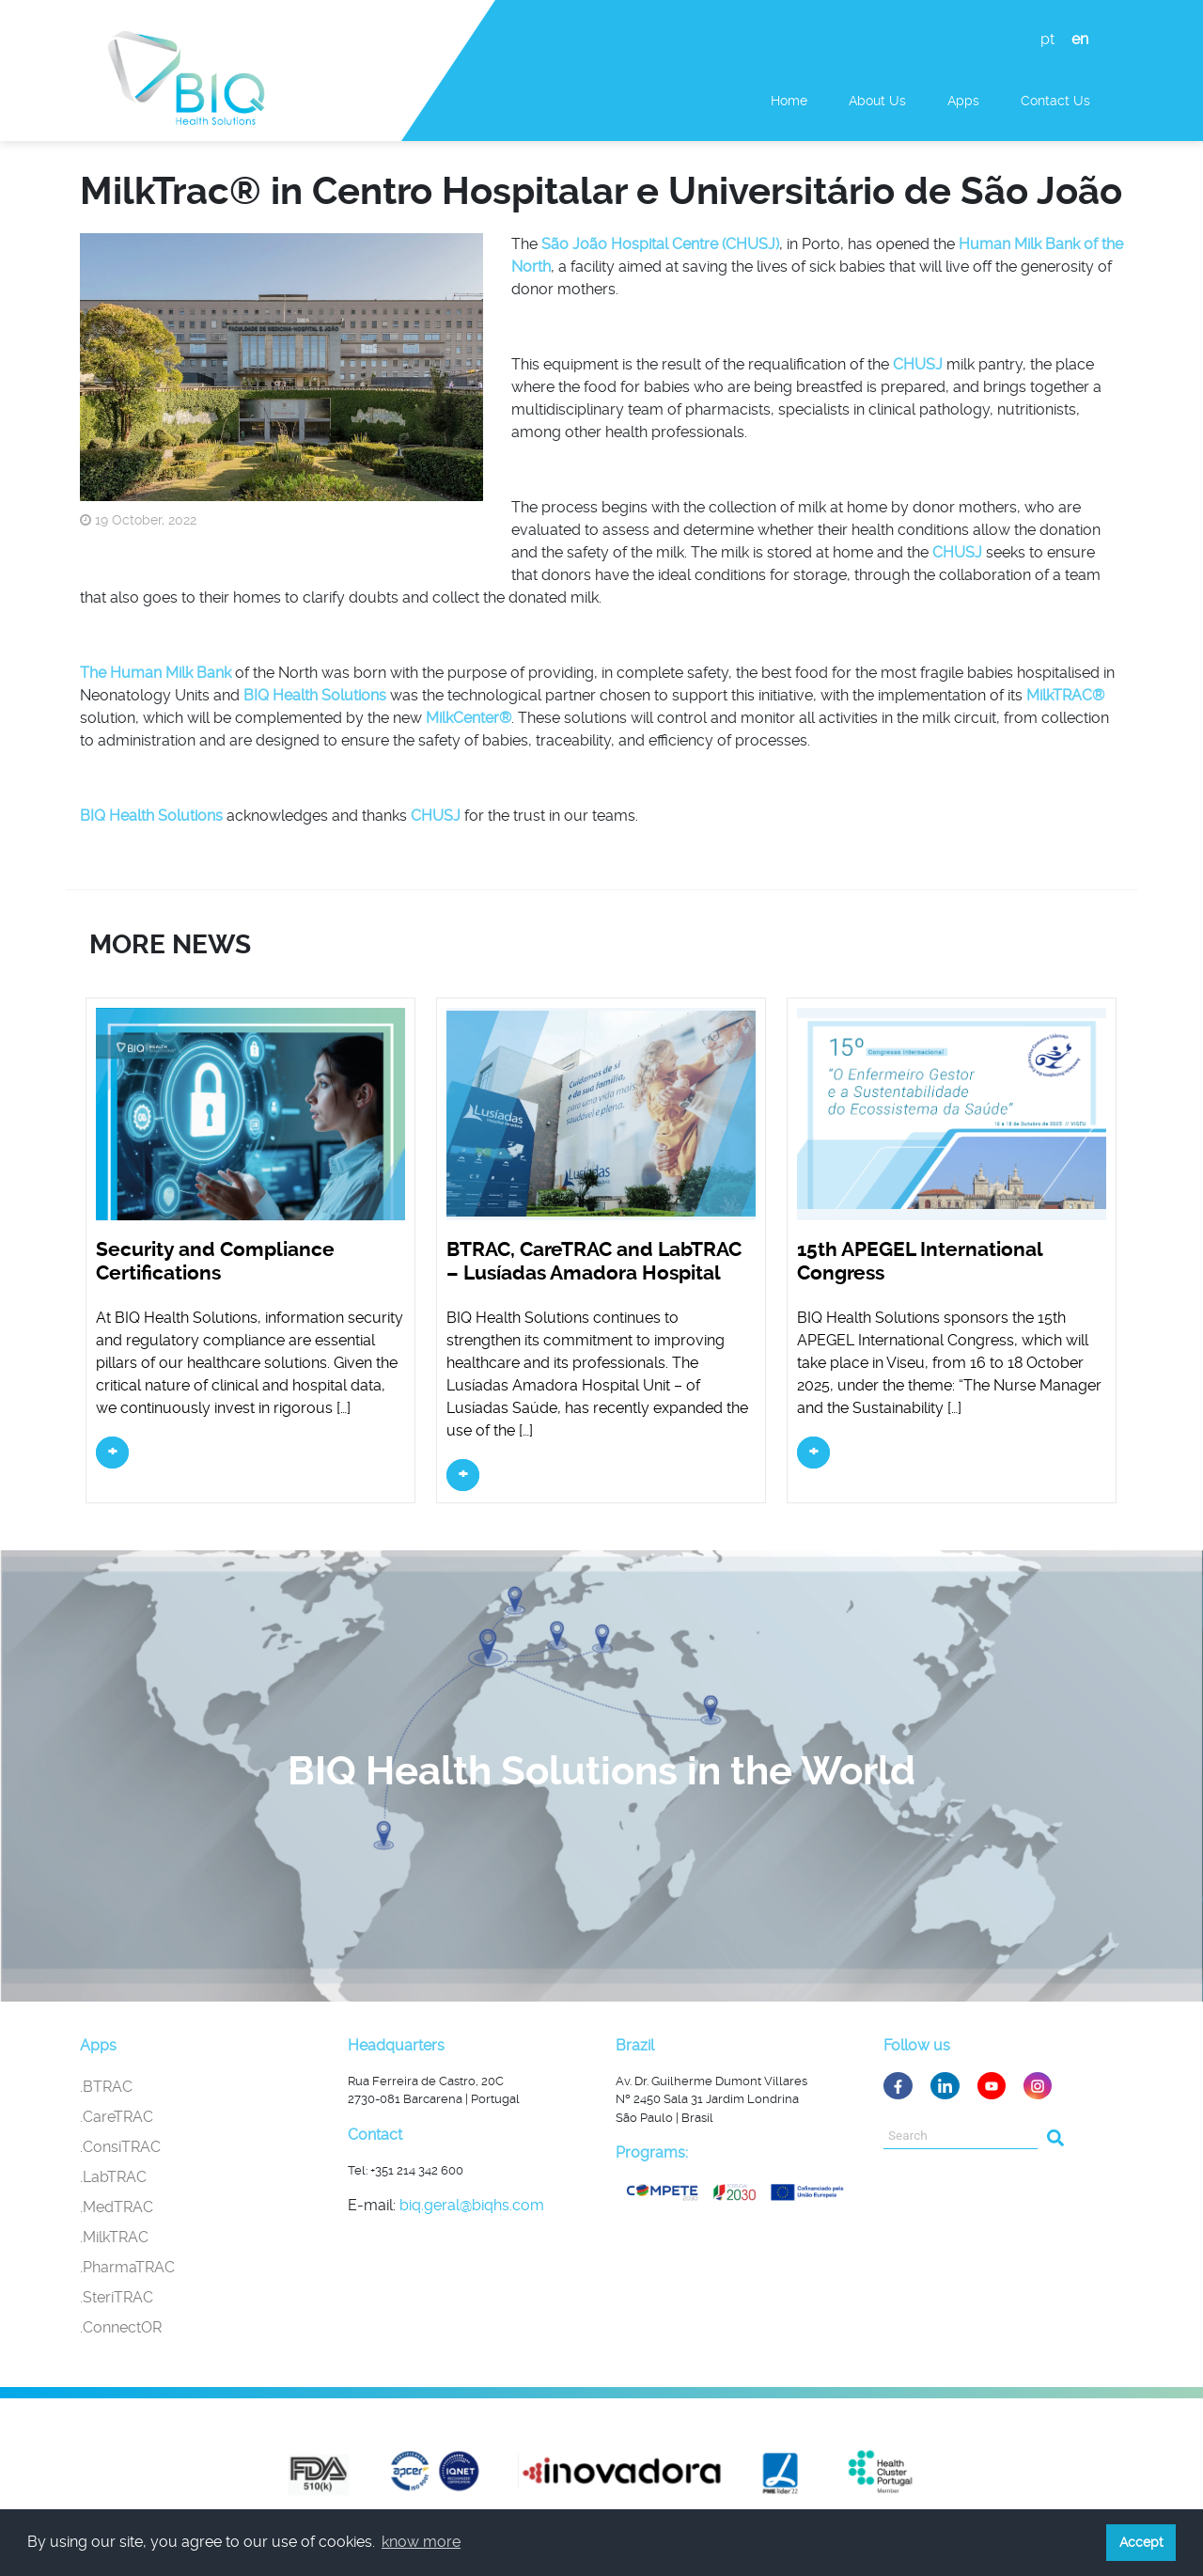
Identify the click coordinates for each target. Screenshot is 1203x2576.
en (1079, 39)
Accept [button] (1141, 2542)
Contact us (1055, 100)
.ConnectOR (121, 2327)
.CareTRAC (116, 2117)
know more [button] (421, 2542)
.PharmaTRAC (127, 2267)
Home (789, 100)
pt (1047, 39)
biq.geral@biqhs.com (471, 2205)
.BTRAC (106, 2087)
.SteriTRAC (116, 2297)
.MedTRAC (116, 2207)
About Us (877, 100)
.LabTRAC (113, 2177)
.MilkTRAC (114, 2237)
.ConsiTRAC (120, 2147)
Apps (963, 100)
